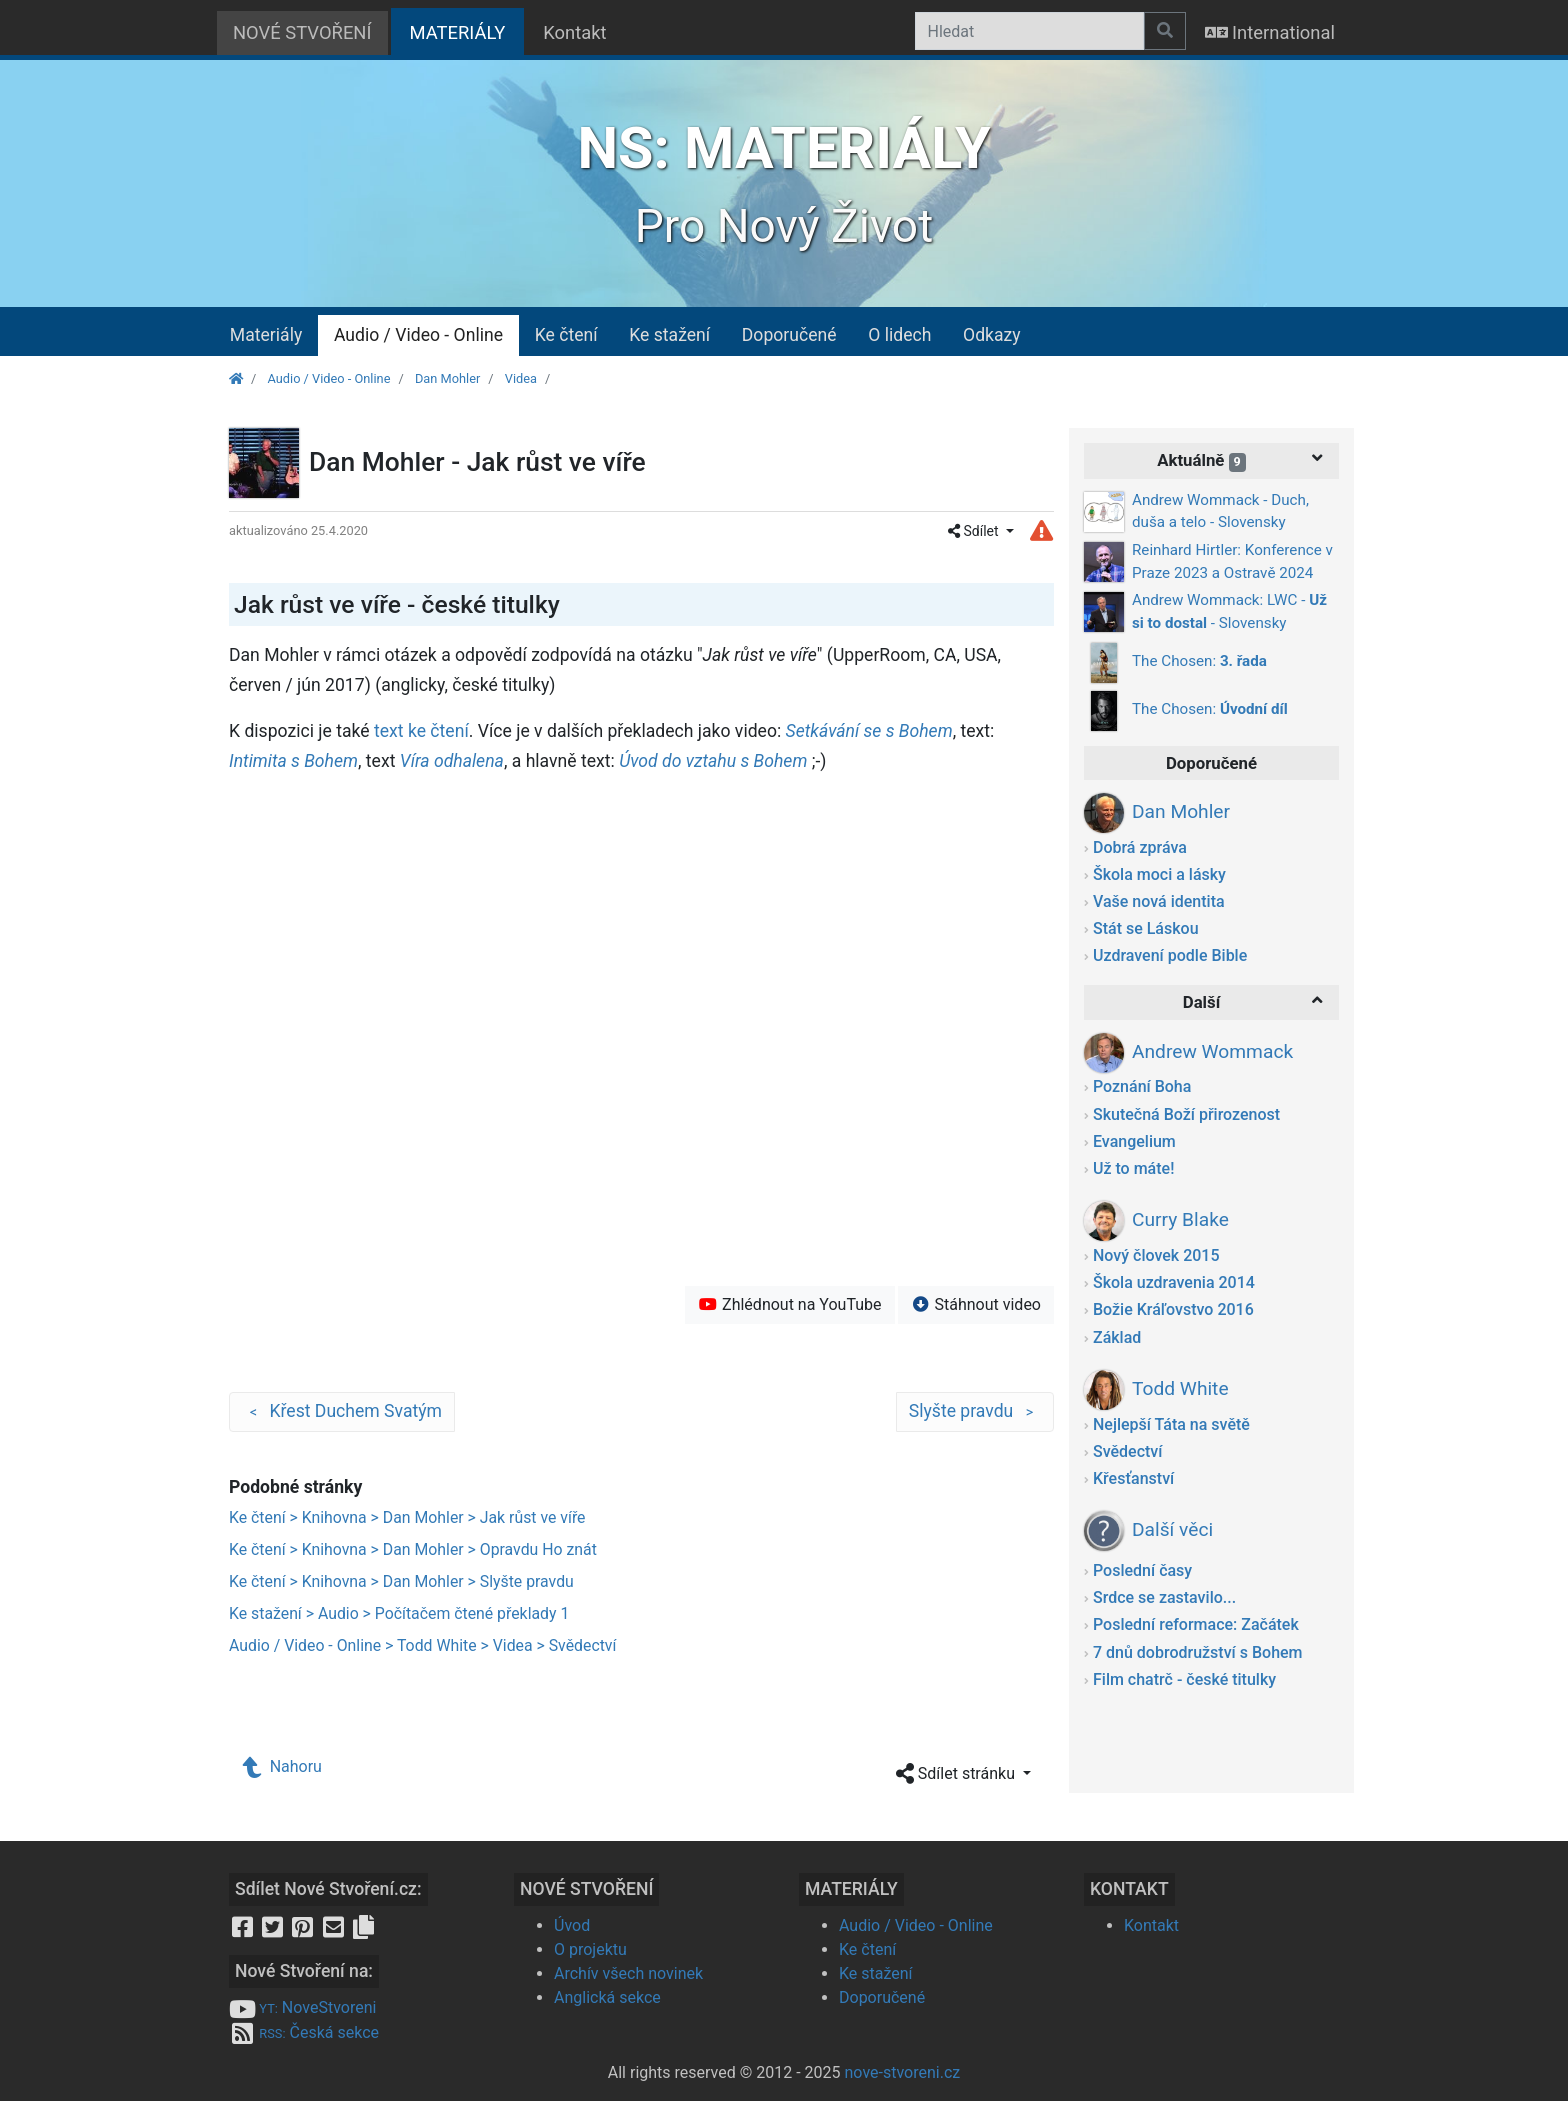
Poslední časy (1142, 1570)
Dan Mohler (447, 378)
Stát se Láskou (1146, 928)
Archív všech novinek (628, 1973)
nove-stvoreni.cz (903, 2072)
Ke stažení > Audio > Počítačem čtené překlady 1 (399, 1613)
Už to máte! (1133, 1168)
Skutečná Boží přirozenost (1186, 1114)
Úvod (572, 1925)
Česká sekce (304, 2032)
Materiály (266, 335)
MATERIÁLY (467, 30)
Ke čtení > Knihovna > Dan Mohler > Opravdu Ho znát (413, 1549)
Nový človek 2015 (1156, 1255)
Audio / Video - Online (418, 335)
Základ (1117, 1337)
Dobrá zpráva (1140, 847)
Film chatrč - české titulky (1184, 1679)
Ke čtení (566, 335)
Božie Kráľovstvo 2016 (1173, 1309)
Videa (521, 378)
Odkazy (992, 335)
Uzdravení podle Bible (1170, 955)
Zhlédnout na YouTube (789, 1304)
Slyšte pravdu (975, 1412)
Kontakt (574, 32)
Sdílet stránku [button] (957, 1774)
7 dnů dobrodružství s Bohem (1198, 1652)
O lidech (899, 335)
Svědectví (1127, 1451)
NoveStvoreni (302, 2007)
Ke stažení (669, 335)
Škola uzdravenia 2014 (1174, 1282)
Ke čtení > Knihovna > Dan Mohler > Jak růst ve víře (407, 1517)
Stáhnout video (976, 1304)
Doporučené (789, 335)
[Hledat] (1029, 31)
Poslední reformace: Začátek (1196, 1624)
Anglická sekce (607, 1997)
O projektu (590, 1949)
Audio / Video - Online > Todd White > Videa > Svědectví (422, 1645)
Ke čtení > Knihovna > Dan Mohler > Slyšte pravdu (401, 1581)
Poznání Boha (1142, 1086)
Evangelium (1134, 1141)
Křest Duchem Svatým (342, 1412)
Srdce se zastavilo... (1164, 1597)
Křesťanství (1133, 1478)
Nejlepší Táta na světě (1171, 1424)
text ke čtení (421, 731)
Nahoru (283, 1766)
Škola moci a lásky (1159, 874)
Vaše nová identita (1159, 901)
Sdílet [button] (975, 531)
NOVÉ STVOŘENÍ (302, 32)
